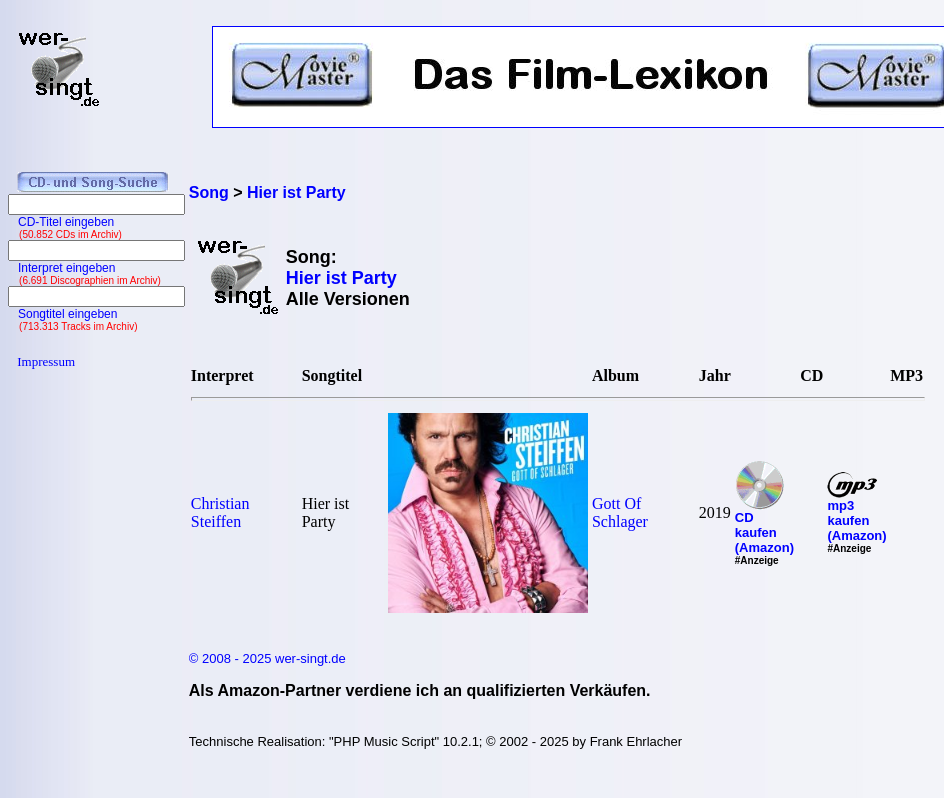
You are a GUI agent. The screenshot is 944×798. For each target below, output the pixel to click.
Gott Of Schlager (620, 512)
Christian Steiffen (220, 512)
